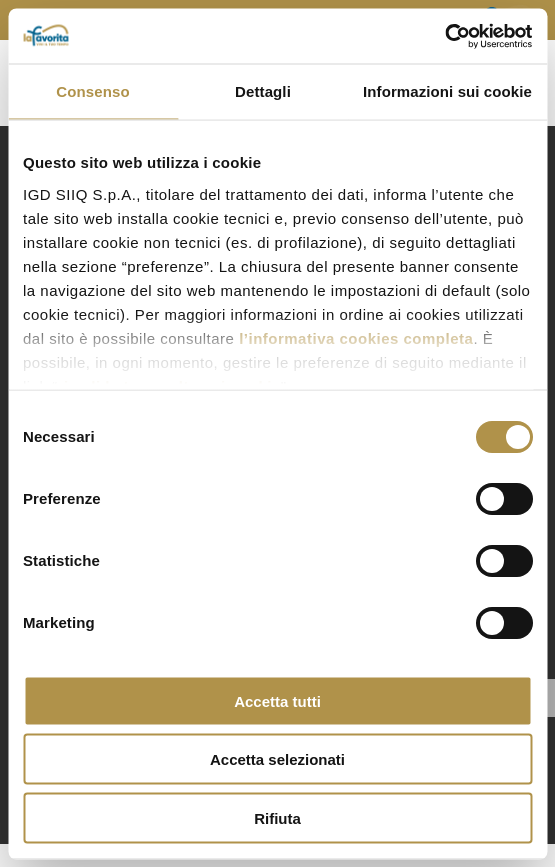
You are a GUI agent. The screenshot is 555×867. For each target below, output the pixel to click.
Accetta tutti (277, 700)
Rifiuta (277, 817)
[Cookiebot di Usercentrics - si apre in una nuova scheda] (444, 36)
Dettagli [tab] (263, 91)
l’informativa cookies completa (356, 337)
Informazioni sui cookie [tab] (447, 91)
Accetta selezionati (277, 759)
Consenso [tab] (92, 91)
